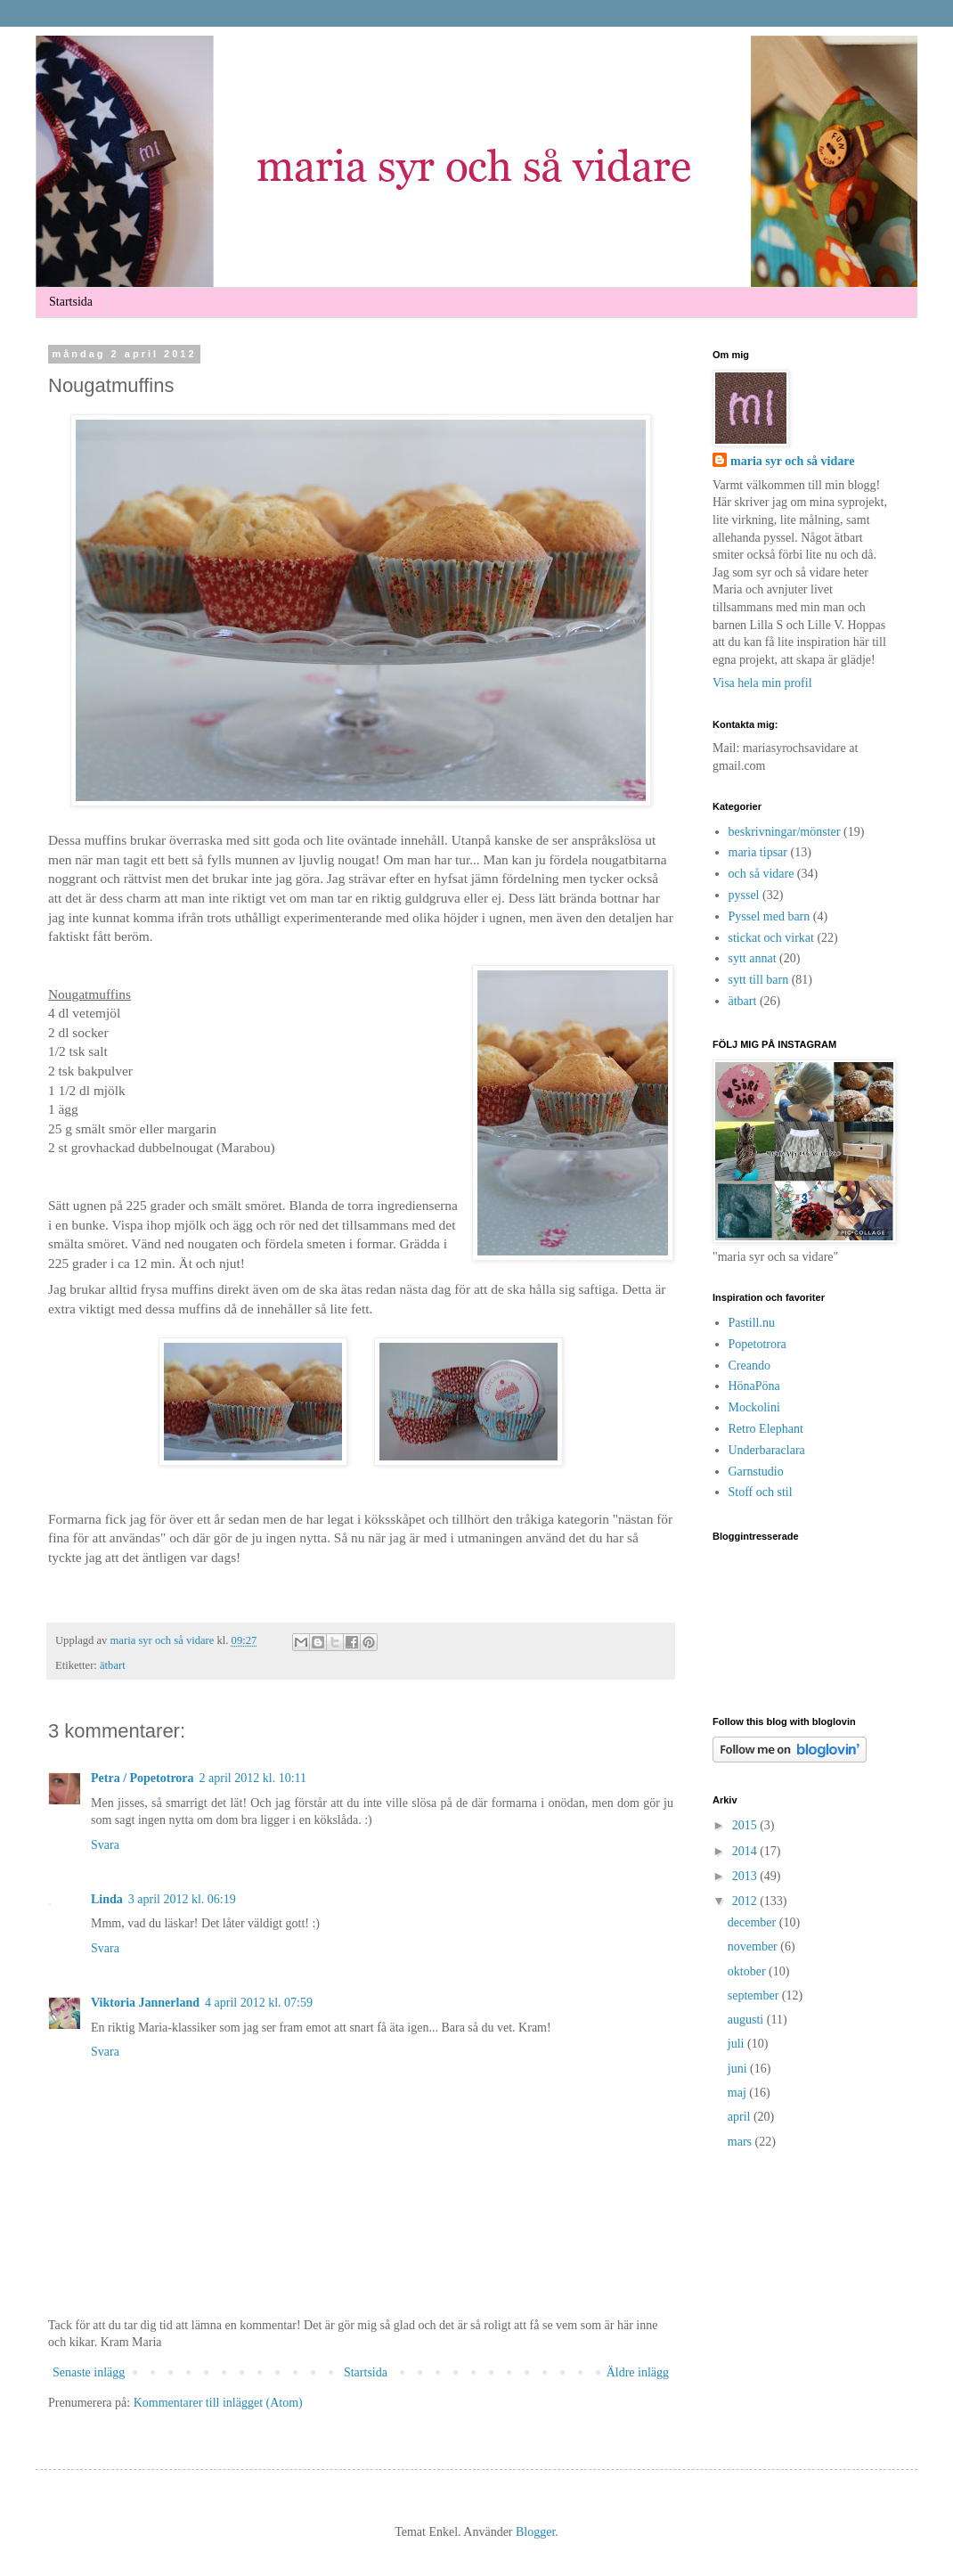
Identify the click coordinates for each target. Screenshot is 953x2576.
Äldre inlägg (638, 2372)
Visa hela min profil (762, 683)
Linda (107, 1899)
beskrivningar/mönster (785, 831)
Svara (105, 1845)
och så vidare (761, 873)
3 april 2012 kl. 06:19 (182, 1899)
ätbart (113, 1665)
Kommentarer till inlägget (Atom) (218, 2402)
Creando (749, 1365)
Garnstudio (756, 1471)
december (753, 1922)
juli (737, 2043)
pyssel (744, 895)
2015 (746, 1825)
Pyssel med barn (769, 916)
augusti (747, 2019)
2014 (746, 1851)
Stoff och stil (761, 1492)
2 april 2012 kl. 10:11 (253, 1778)
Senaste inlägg (89, 2372)
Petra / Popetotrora (142, 1778)
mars (741, 2141)
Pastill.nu (752, 1322)
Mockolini (754, 1407)
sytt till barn (759, 979)
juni (739, 2068)
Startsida (71, 301)
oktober (748, 1971)
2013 (746, 1876)
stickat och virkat (771, 938)
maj (739, 2092)
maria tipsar (758, 852)
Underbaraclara (767, 1450)
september (755, 1995)
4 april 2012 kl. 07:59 (259, 2002)
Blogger (535, 2532)
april (740, 2116)
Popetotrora (757, 1344)
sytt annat (753, 958)
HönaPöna (754, 1386)
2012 (746, 1901)
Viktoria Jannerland (145, 2002)
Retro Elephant (766, 1428)
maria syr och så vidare (163, 1640)
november (754, 1946)
